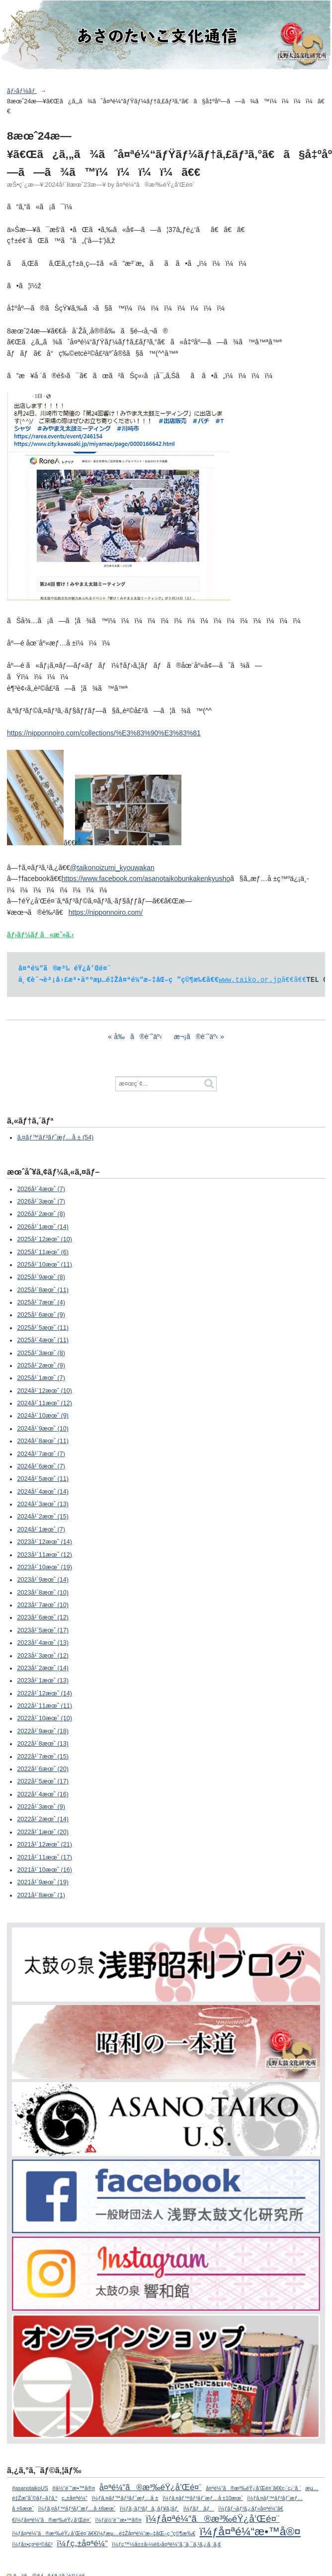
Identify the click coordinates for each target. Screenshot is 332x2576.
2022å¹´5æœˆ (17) (43, 1781)
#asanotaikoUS (30, 2488)
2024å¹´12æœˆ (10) (44, 1390)
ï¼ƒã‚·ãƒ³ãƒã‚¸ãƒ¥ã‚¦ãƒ (149, 2508)
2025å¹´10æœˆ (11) (44, 1264)
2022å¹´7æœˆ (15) (43, 1756)
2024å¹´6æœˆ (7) (41, 1466)
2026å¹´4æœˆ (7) (41, 1189)
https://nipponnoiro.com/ (106, 912)
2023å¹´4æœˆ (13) (43, 1642)
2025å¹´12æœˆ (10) (44, 1239)
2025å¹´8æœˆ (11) (43, 1290)
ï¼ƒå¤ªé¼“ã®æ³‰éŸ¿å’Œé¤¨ (212, 2518)
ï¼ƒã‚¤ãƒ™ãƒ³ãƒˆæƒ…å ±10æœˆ (203, 2498)
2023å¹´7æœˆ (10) (43, 1605)
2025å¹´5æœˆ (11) (43, 1327)
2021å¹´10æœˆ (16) (44, 1869)
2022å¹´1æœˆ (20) (43, 1832)
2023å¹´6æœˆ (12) (43, 1617)
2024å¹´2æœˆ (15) (43, 1516)
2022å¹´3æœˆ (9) (41, 1806)
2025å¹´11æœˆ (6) (43, 1252)
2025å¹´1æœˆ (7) (41, 1377)
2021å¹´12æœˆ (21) (44, 1844)
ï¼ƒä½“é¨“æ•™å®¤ (118, 2520)
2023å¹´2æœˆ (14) (43, 1668)
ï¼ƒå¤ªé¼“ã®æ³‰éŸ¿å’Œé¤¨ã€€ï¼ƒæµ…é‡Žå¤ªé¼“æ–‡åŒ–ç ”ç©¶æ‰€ (103, 2533)
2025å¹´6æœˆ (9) (41, 1314)
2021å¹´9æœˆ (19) (43, 1882)
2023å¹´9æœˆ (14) (43, 1579)
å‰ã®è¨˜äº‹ (138, 1037)
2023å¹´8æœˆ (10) (43, 1592)
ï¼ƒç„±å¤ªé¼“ (82, 2543)
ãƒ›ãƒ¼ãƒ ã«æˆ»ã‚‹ (40, 935)
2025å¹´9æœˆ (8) (41, 1277)
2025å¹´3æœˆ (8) (41, 1353)
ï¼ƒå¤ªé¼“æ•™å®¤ (250, 2531)
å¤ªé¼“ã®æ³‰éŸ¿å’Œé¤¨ (150, 2487)
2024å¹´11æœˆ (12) (44, 1403)
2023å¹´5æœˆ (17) (43, 1630)
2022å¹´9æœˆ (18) (43, 1731)
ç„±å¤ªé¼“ (74, 2498)
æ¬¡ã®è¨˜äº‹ (196, 1037)
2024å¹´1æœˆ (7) (41, 1529)
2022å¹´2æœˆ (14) (43, 1819)
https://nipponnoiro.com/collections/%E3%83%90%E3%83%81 (104, 733)
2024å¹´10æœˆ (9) (43, 1415)
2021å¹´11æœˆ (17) (44, 1857)
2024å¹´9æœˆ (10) (43, 1428)
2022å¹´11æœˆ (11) (44, 1705)
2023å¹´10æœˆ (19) (44, 1567)
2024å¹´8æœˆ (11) (43, 1441)
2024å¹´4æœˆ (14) (43, 1491)
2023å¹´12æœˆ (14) (44, 1541)
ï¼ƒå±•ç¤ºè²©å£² (32, 2544)
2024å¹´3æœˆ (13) (43, 1504)
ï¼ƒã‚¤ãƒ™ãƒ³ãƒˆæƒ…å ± (124, 2498)
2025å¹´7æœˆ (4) (41, 1302)
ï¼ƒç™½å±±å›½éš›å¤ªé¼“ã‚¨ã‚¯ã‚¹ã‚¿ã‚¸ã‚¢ (166, 2544)
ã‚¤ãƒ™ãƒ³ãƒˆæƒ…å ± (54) (55, 1137)
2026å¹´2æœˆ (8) (41, 1213)
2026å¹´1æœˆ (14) (43, 1226)
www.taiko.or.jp (250, 979)
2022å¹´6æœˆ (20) (43, 1769)
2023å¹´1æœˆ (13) (43, 1680)
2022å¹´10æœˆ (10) (44, 1718)
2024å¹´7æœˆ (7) (41, 1453)
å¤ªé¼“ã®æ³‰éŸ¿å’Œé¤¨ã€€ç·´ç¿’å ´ (253, 2488)
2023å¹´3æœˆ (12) (43, 1655)
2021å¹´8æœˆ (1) (41, 1895)
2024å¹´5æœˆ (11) (43, 1478)
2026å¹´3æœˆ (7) (41, 1201)
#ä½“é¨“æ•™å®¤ (73, 2488)
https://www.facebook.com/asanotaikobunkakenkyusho (146, 879)
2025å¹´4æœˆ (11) (43, 1340)
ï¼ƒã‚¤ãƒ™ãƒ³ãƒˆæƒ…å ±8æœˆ (77, 2508)
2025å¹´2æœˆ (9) (41, 1365)
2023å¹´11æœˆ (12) (44, 1554)
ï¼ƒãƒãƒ (198, 2508)
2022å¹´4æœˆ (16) (43, 1794)
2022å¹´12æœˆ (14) (44, 1693)
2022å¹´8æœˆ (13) (43, 1743)
